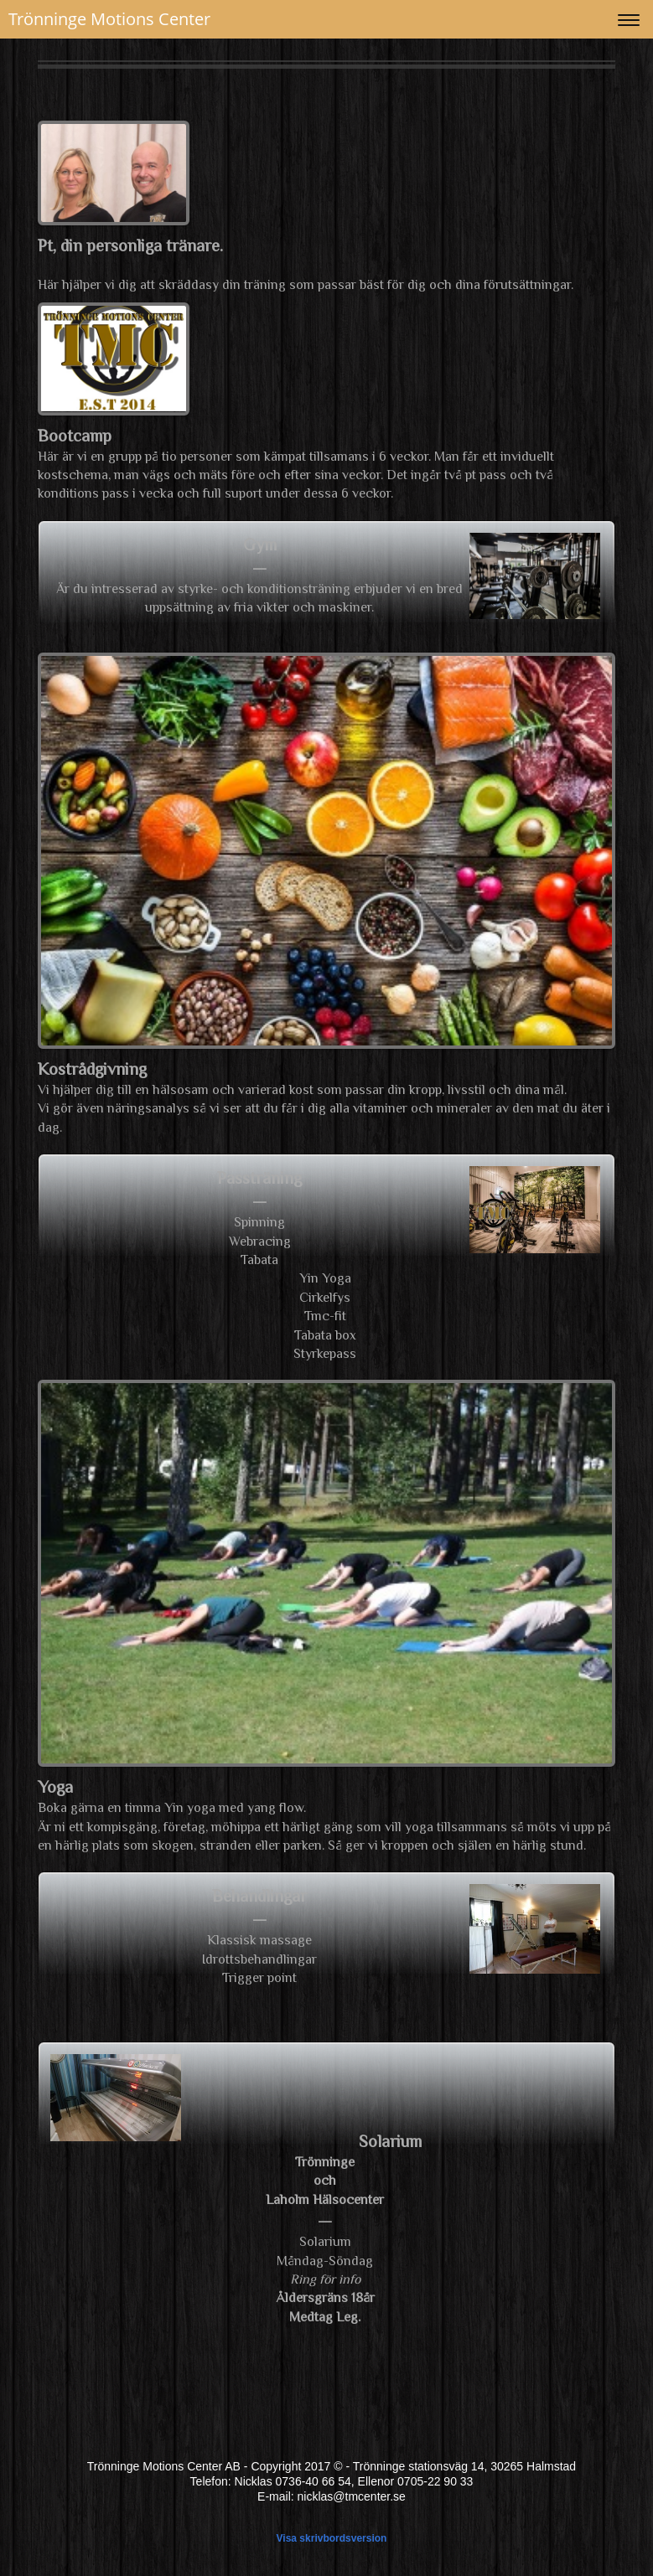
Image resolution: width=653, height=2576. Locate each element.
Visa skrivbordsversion (332, 2538)
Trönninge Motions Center (109, 19)
